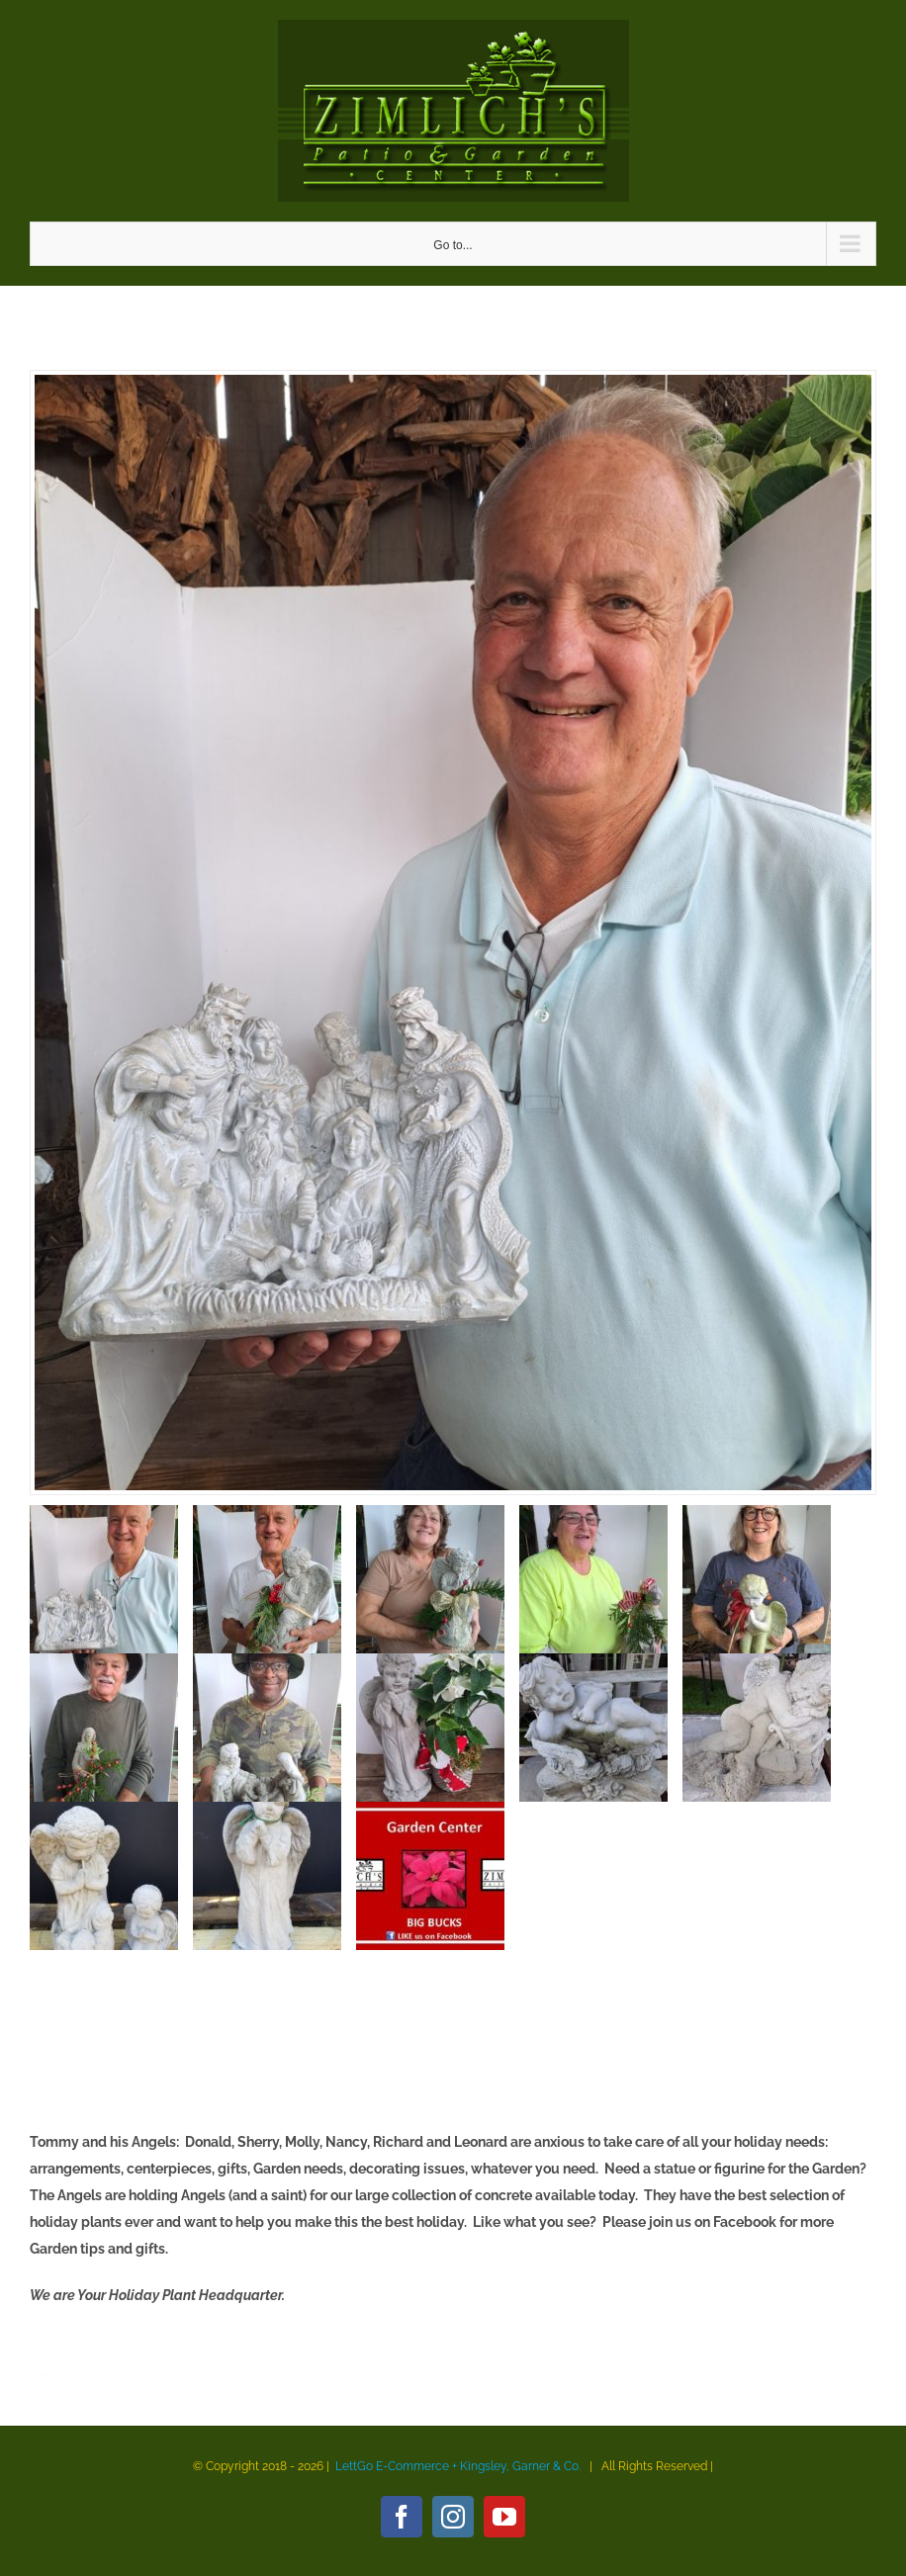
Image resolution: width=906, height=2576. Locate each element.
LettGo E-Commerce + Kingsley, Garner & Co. (458, 2466)
